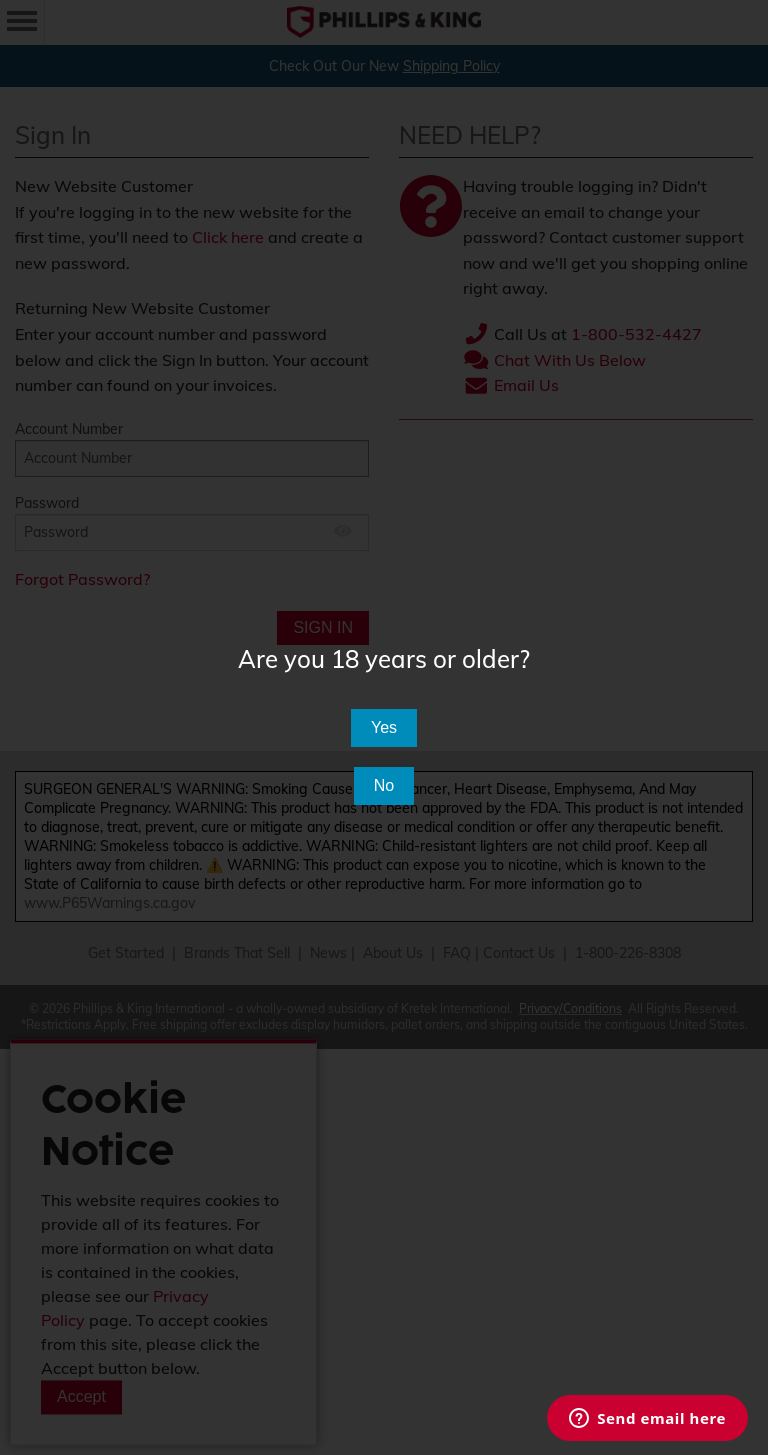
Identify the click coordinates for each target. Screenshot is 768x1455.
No (384, 785)
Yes (384, 727)
